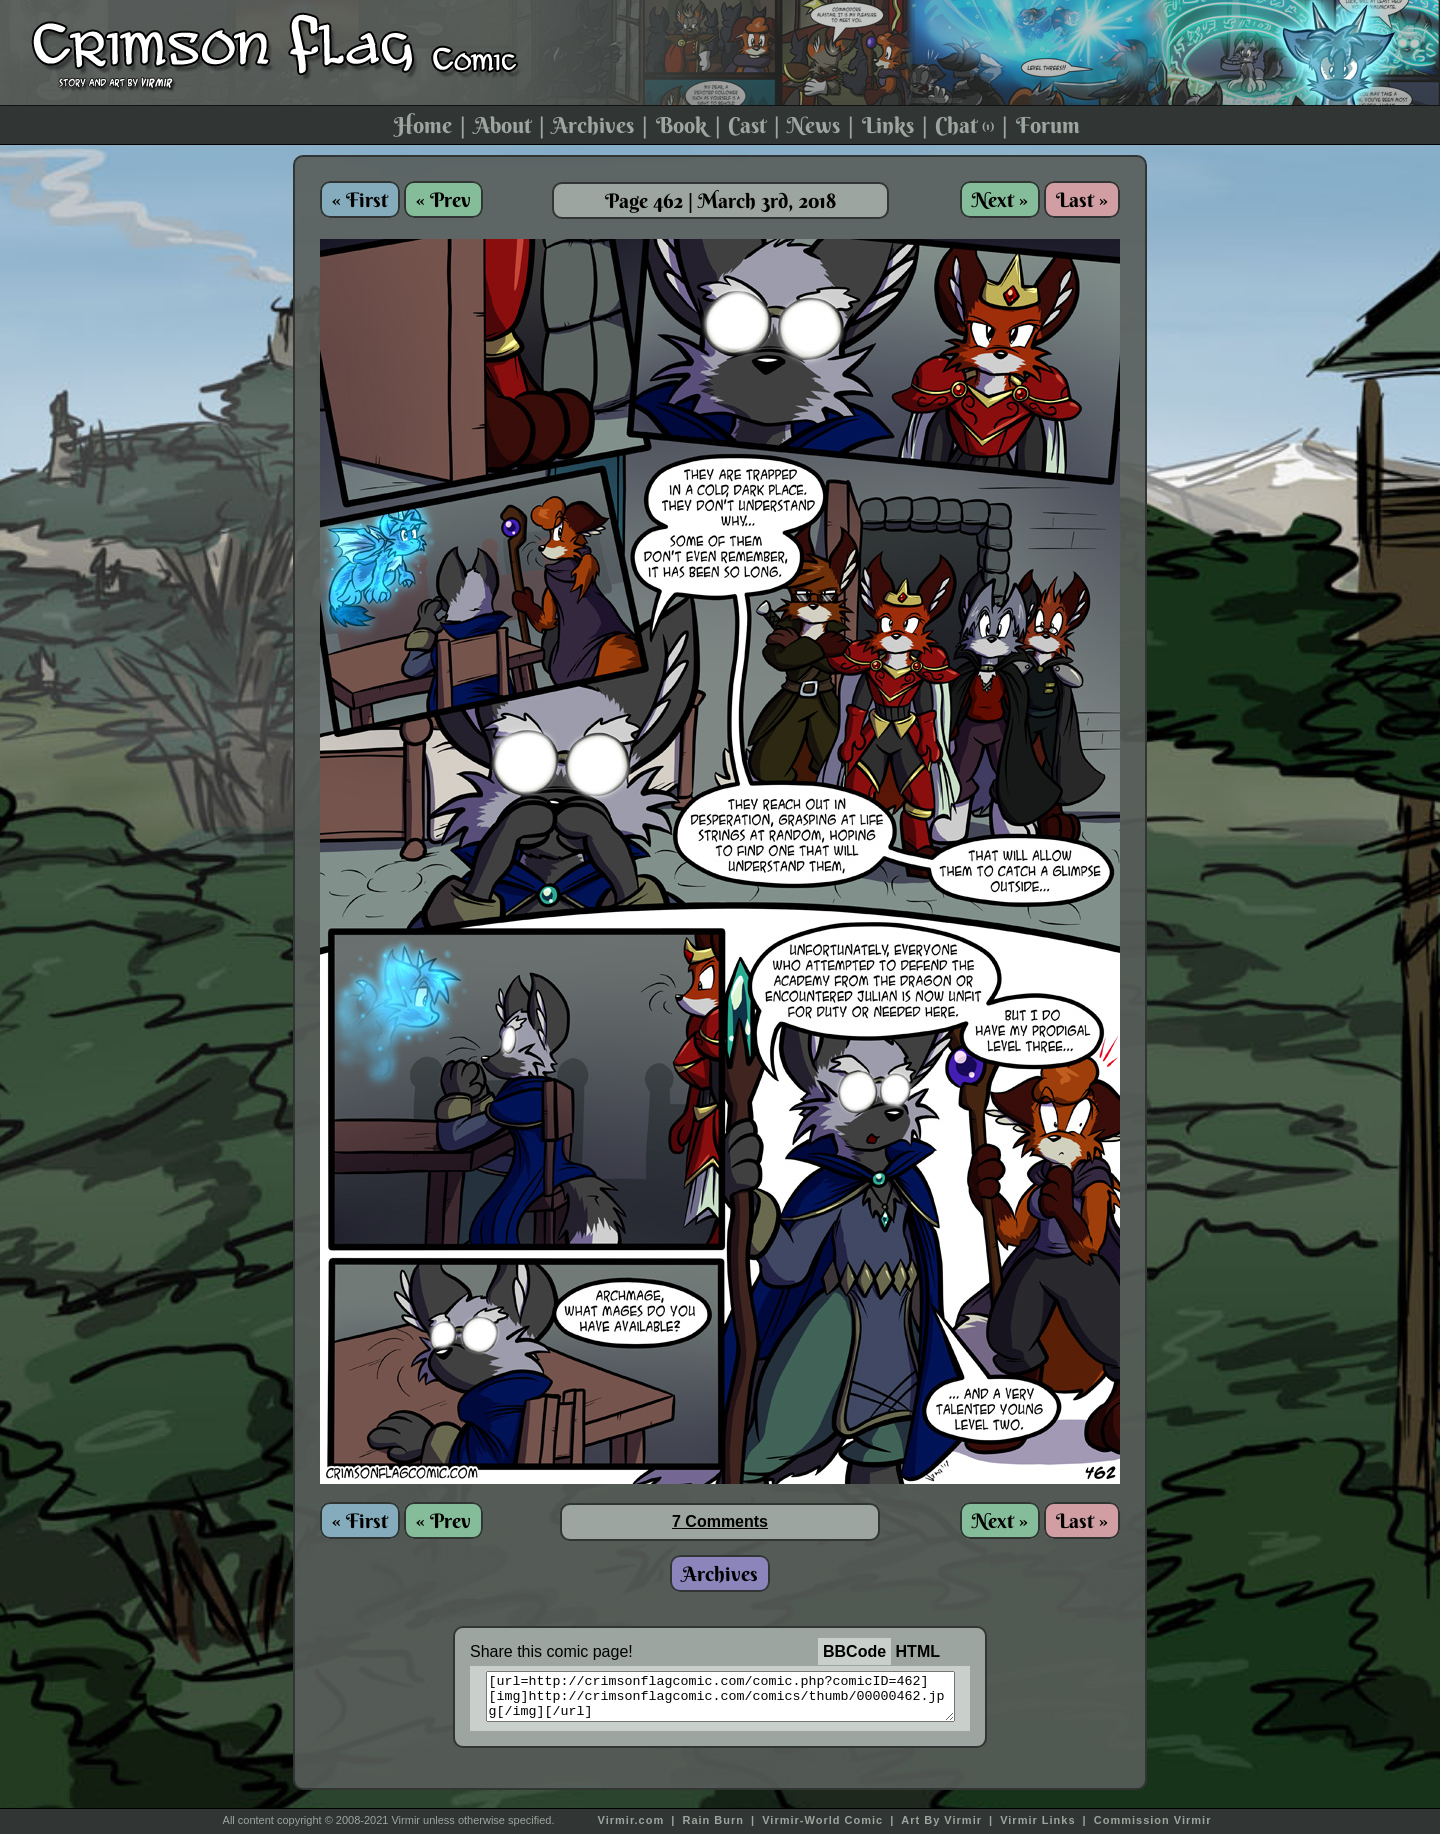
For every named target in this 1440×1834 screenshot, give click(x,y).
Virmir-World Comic (822, 1820)
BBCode (854, 1651)
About (502, 125)
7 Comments (720, 1521)
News (813, 125)
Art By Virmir (941, 1820)
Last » (1082, 199)
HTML (918, 1651)
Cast (747, 125)
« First (360, 199)
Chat (964, 125)
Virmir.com (631, 1820)
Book (681, 125)
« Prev (443, 199)
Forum (1048, 125)
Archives (593, 125)
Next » (1000, 199)
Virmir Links (1037, 1820)
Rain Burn (713, 1820)
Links (888, 125)
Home (423, 125)
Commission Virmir (1153, 1820)
